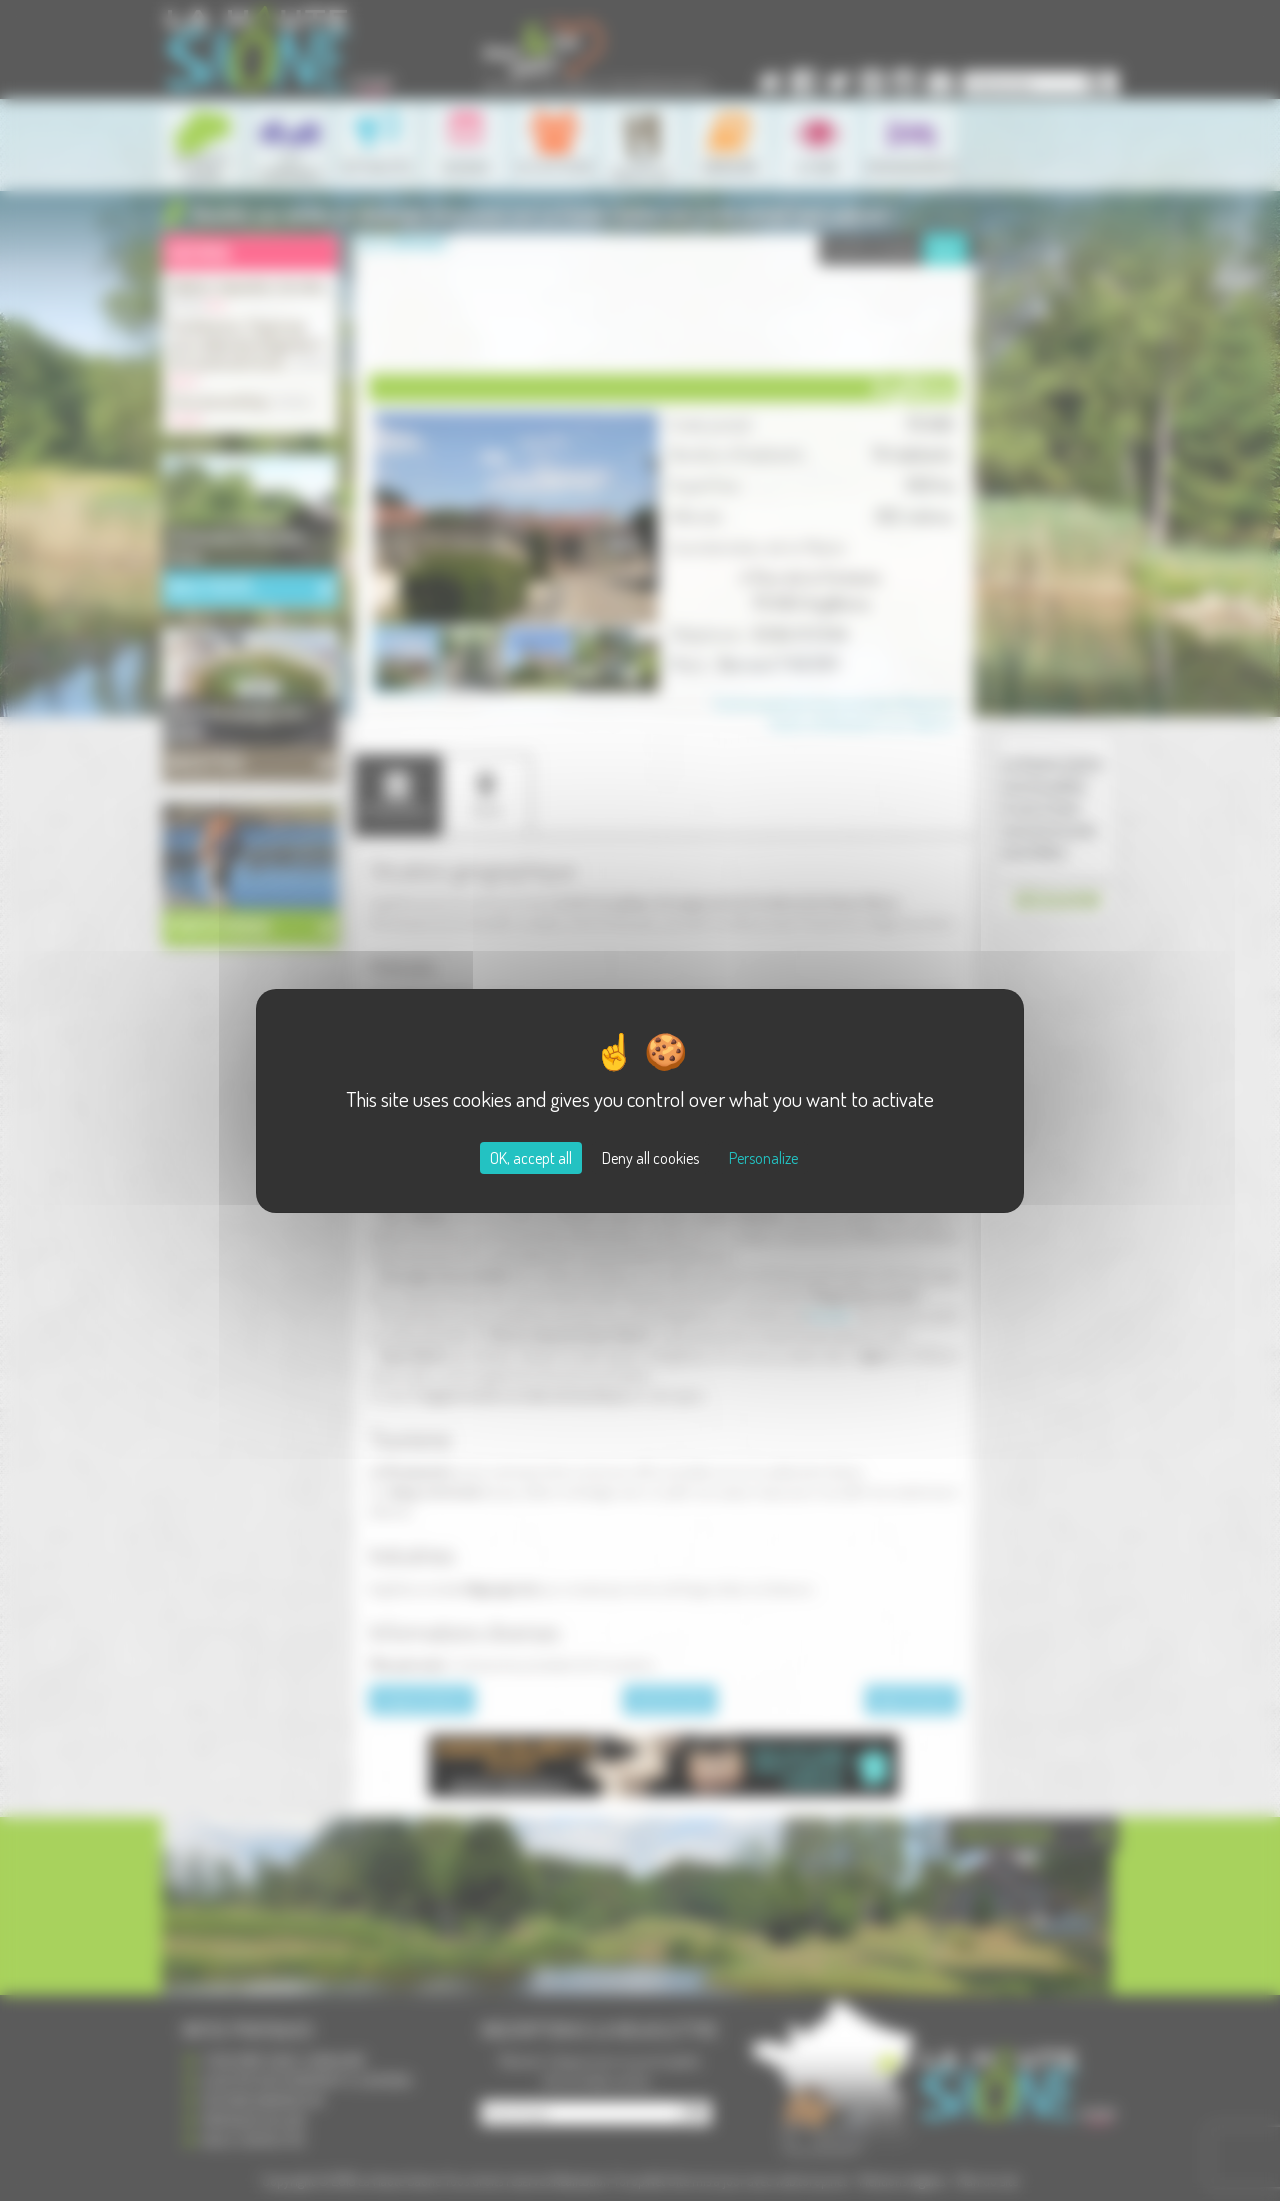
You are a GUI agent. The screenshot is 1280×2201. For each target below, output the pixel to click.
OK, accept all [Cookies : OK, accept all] (531, 1158)
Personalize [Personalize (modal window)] (763, 1158)
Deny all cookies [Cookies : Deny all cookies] (650, 1158)
